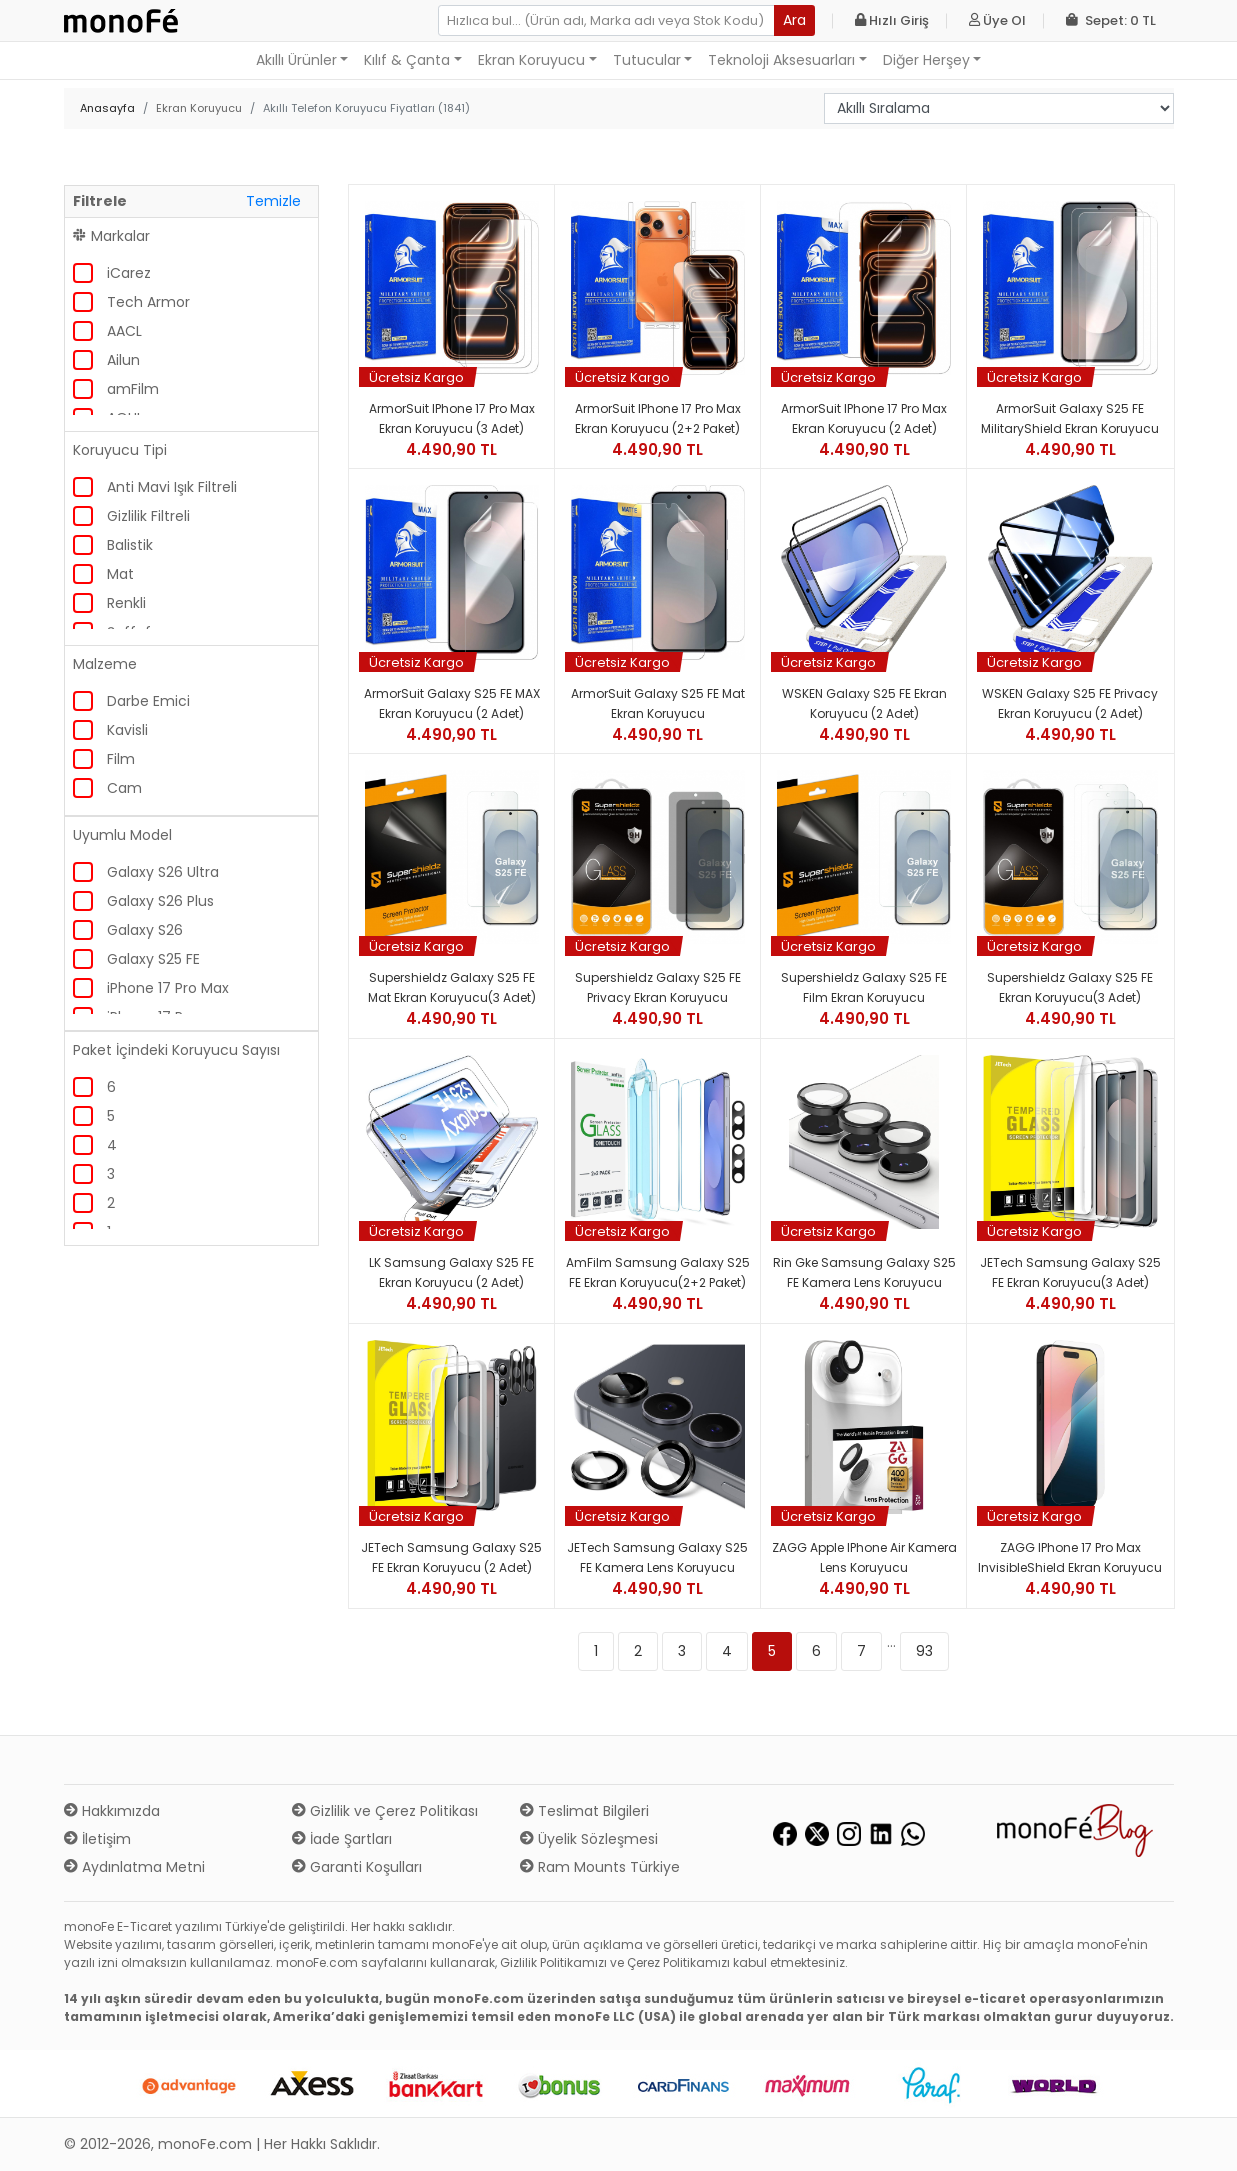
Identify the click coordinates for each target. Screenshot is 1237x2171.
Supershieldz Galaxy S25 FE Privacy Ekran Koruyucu (658, 987)
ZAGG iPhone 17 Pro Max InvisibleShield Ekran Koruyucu (1070, 1557)
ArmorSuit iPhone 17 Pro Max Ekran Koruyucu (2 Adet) (864, 418)
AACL (124, 331)
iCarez (129, 273)
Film (121, 759)
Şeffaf (129, 632)
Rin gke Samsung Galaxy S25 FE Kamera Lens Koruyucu (864, 1272)
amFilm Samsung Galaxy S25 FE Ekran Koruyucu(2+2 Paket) (658, 1272)
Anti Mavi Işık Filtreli (172, 487)
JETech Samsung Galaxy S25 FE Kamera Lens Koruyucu (657, 1557)
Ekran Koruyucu (531, 60)
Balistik (130, 545)
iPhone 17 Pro (152, 1017)
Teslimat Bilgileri (584, 1811)
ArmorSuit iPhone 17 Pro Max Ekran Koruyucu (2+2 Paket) (658, 418)
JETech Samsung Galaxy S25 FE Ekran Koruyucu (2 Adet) (451, 1557)
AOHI (123, 418)
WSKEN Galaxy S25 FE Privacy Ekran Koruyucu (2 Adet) (1070, 703)
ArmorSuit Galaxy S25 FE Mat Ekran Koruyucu (658, 703)
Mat (120, 574)
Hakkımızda (112, 1811)
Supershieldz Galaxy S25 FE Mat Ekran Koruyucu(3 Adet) (452, 987)
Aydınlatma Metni (134, 1867)
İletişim (97, 1839)
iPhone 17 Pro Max (168, 988)
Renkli (126, 603)
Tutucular (647, 60)
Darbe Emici (148, 701)
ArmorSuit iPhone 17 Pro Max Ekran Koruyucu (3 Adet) (452, 418)
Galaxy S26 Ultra (163, 872)
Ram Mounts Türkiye (600, 1867)
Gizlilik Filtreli (148, 516)
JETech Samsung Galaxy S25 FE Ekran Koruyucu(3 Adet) (1070, 1272)
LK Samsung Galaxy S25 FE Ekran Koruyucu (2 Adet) (451, 1272)
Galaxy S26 (145, 930)
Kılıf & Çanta (407, 60)
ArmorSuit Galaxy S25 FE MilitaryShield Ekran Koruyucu (1070, 418)
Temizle (273, 201)
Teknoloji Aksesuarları (781, 60)
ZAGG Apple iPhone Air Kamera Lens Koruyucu (864, 1557)
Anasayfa (107, 108)
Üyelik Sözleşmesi (589, 1839)
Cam (124, 788)
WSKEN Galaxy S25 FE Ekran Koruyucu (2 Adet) (864, 703)
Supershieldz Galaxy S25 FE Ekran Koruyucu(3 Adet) (1070, 987)
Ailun (123, 360)
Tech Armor (148, 302)
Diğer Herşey (926, 60)
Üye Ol (997, 20)
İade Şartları (342, 1839)
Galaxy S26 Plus (160, 901)
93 (924, 1651)
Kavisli (127, 730)
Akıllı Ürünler (296, 60)
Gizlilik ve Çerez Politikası (385, 1811)
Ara (794, 20)
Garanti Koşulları (357, 1867)
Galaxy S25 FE (153, 959)
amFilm (133, 389)
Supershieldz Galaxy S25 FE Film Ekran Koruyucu (864, 987)
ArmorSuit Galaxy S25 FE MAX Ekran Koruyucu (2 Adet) (452, 703)
